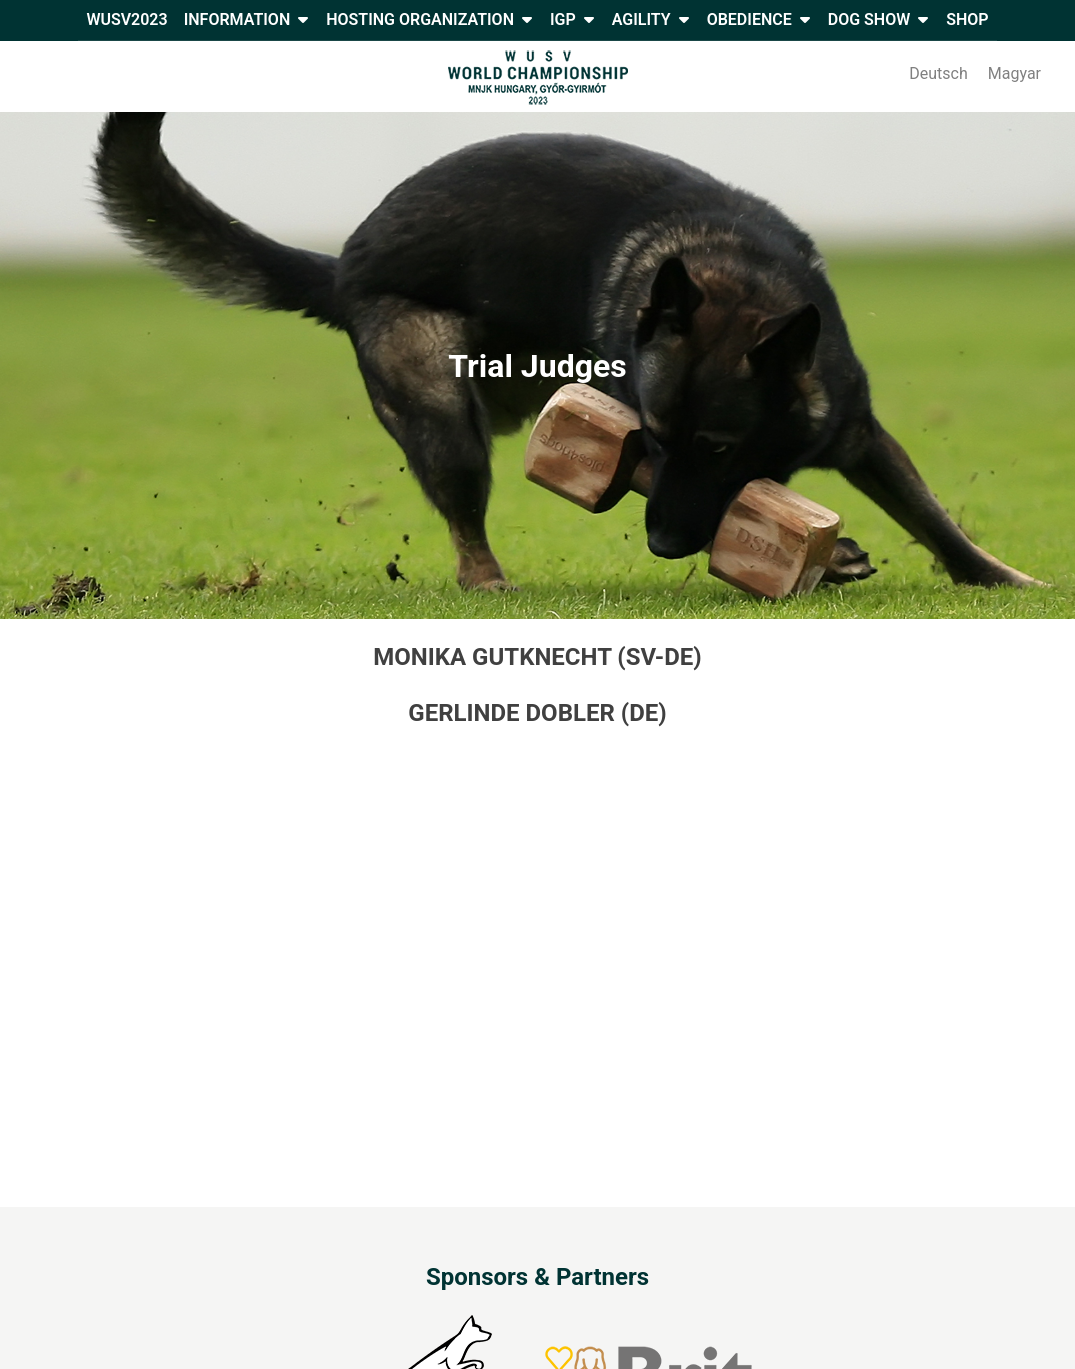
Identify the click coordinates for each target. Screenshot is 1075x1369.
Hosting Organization (420, 19)
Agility (641, 19)
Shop (967, 19)
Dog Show (869, 19)
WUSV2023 (126, 19)
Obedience (749, 19)
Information (237, 19)
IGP (563, 19)
